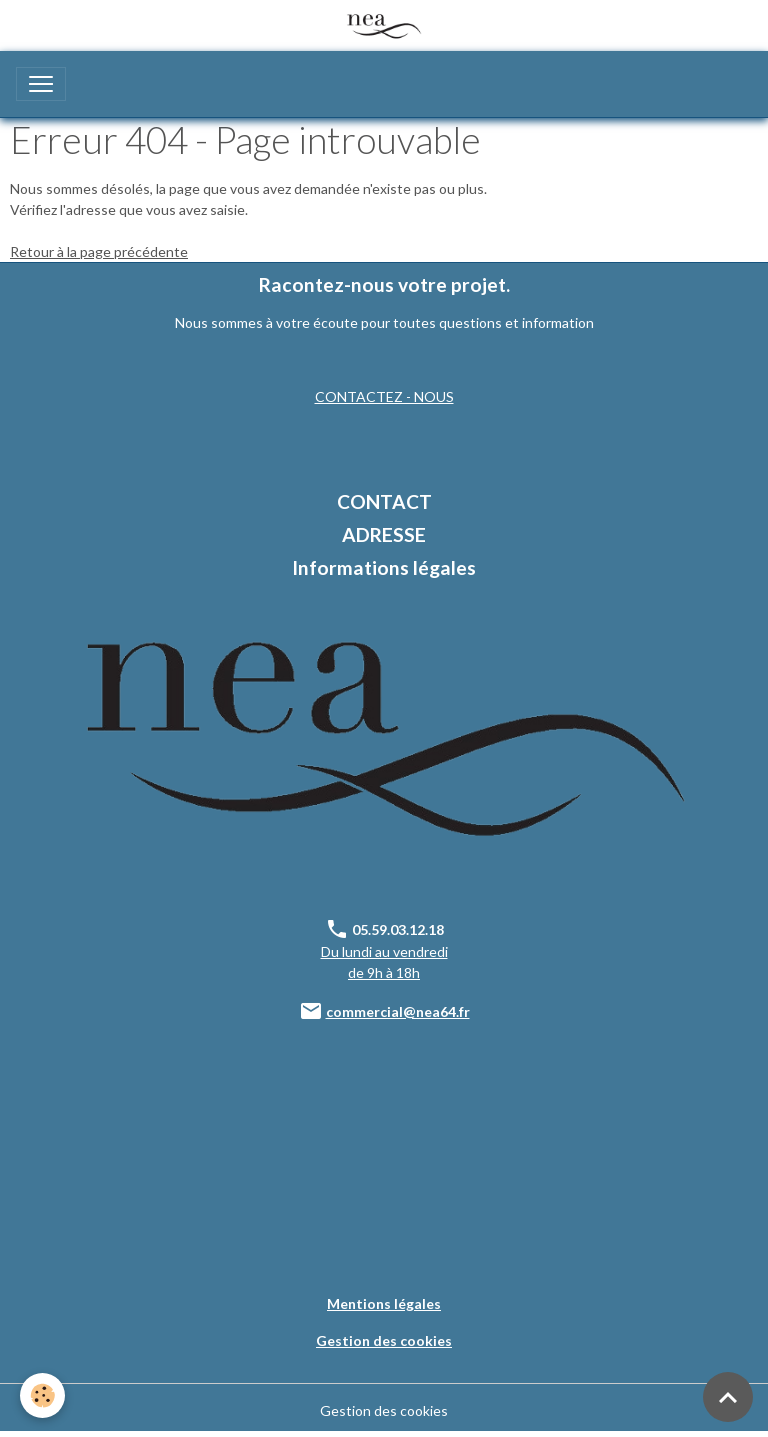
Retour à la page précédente (99, 251)
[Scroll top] (728, 1397)
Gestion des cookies (384, 1410)
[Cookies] (42, 1395)
